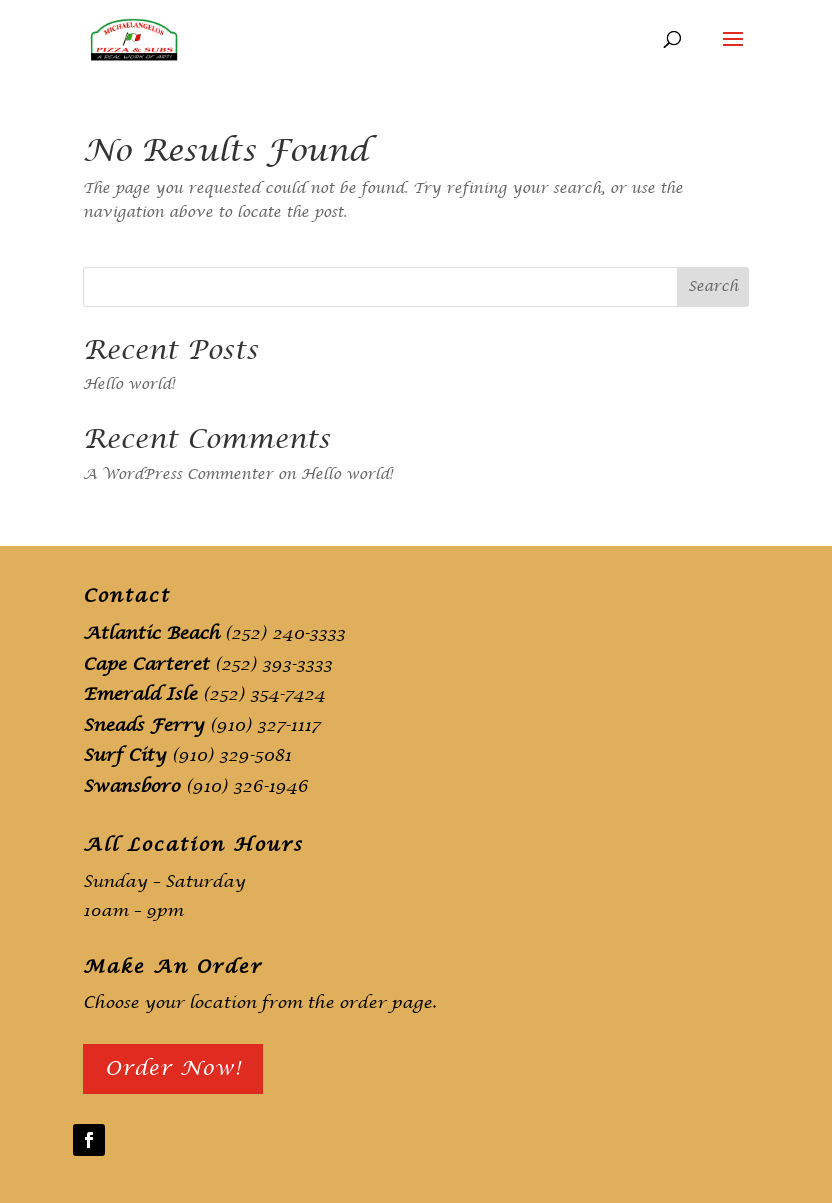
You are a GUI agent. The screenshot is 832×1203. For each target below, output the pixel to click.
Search (713, 286)
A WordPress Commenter (178, 474)
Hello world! (129, 384)
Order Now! (173, 1068)
